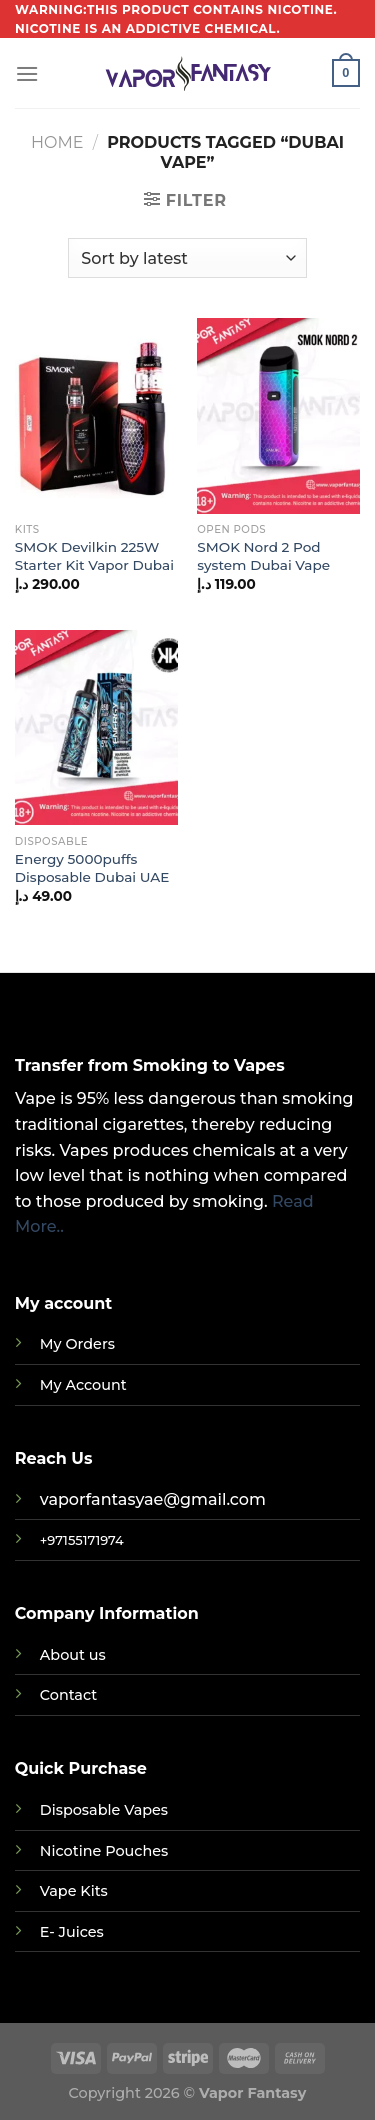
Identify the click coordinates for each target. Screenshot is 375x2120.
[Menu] (27, 73)
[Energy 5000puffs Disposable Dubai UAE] (96, 727)
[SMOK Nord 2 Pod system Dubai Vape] (278, 415)
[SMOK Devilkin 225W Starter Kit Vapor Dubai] (96, 415)
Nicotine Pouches (104, 1851)
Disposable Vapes (104, 1810)
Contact (68, 1695)
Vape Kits (74, 1891)
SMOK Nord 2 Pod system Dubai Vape (263, 556)
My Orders (77, 1344)
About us (73, 1655)
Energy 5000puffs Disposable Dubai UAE (92, 868)
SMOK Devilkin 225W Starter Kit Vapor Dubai (94, 556)
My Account (83, 1385)
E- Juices (72, 1932)
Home (57, 142)
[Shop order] (187, 258)
